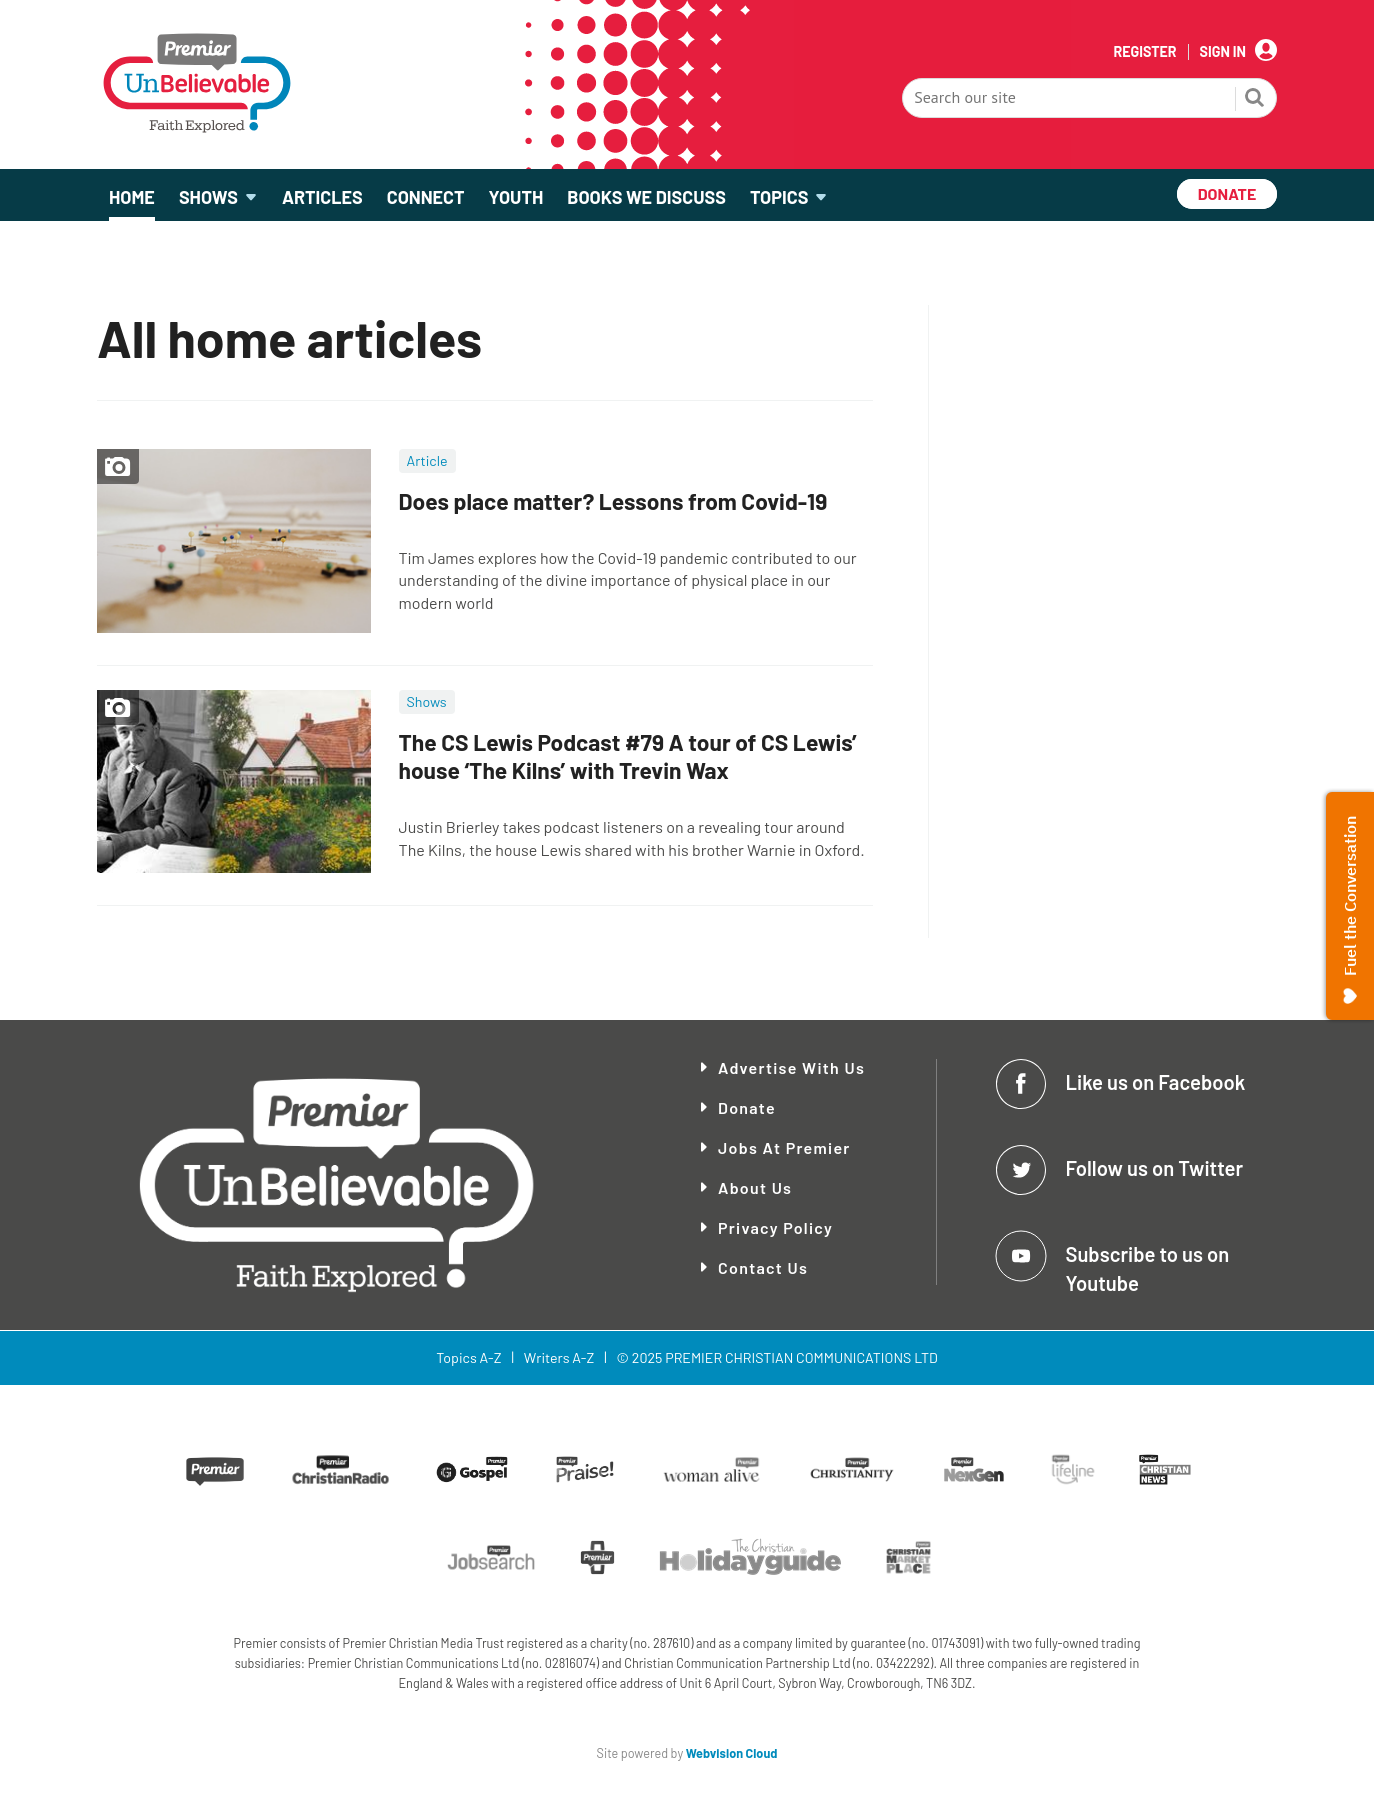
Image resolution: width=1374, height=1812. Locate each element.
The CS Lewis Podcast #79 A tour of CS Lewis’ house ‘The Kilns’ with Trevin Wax (628, 756)
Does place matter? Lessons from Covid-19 (613, 501)
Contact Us (763, 1267)
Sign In (1223, 52)
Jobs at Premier (784, 1147)
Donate (747, 1107)
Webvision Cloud (732, 1753)
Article (427, 460)
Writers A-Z (559, 1357)
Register (1144, 52)
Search (1255, 100)
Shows (427, 701)
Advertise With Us (791, 1067)
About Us (755, 1187)
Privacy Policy (775, 1227)
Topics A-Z (468, 1357)
